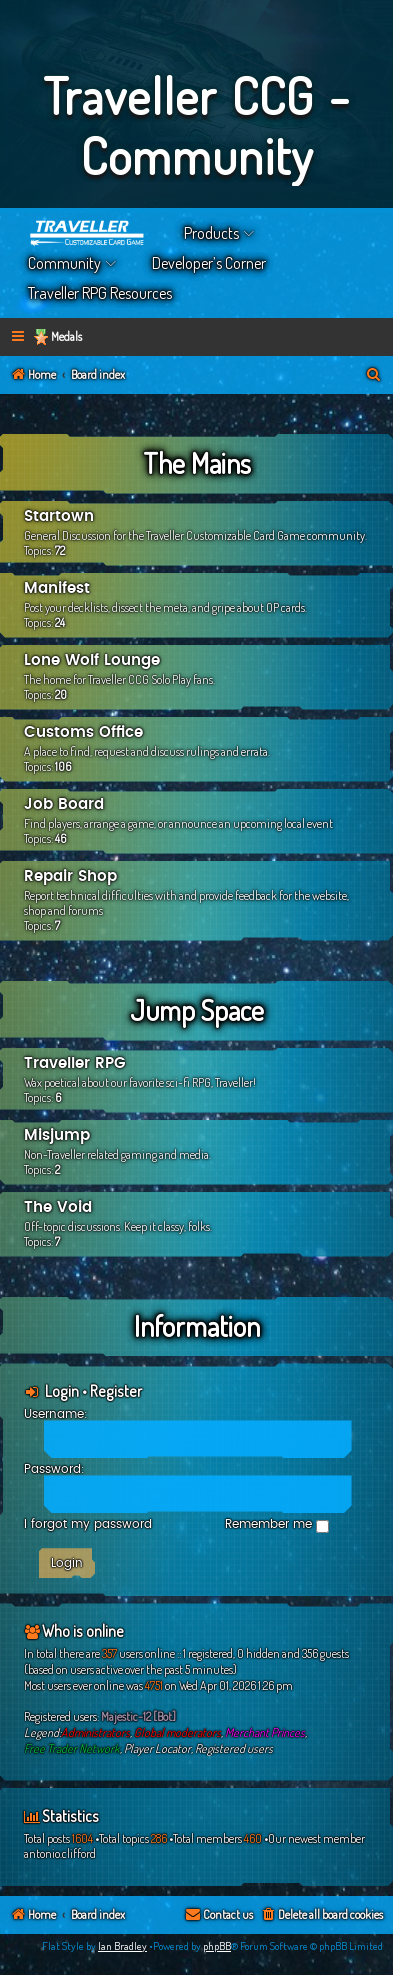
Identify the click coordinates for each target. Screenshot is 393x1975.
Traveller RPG (75, 1063)
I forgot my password (88, 1524)
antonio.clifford (60, 1853)
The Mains (197, 463)
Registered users (234, 1748)
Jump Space (197, 1010)
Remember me (277, 1525)
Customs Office (83, 732)
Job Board (64, 804)
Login (62, 1391)
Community (64, 263)
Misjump (57, 1135)
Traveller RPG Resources (100, 293)
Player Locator (157, 1748)
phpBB (217, 1946)
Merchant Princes (265, 1732)
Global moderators (177, 1732)
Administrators (95, 1732)
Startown (59, 516)
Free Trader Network (72, 1748)
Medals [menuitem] (66, 336)
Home (88, 233)
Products (211, 233)
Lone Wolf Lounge (92, 660)
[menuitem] (374, 375)
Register (116, 1391)
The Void (58, 1207)
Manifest (57, 588)
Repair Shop (70, 876)
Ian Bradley (122, 1946)
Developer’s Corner (209, 263)
